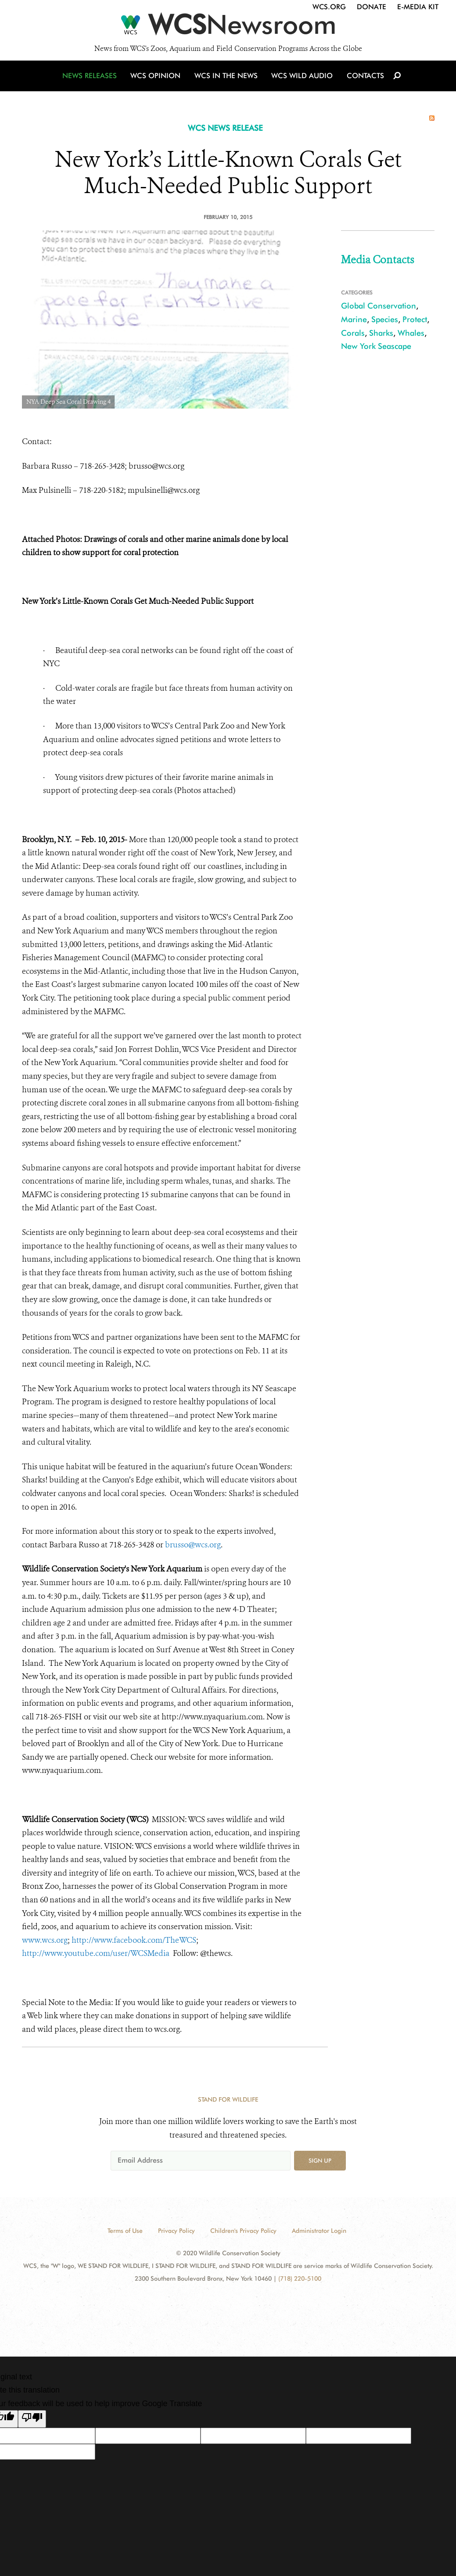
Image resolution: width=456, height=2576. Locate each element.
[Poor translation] (32, 2419)
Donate (371, 7)
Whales (411, 332)
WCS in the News (226, 80)
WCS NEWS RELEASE (225, 128)
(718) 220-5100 (299, 2278)
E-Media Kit (417, 7)
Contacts (363, 80)
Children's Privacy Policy (243, 2230)
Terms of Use (125, 2230)
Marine (354, 319)
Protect (414, 319)
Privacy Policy (176, 2230)
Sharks (381, 332)
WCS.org (329, 7)
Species (384, 319)
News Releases (92, 80)
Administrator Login (319, 2230)
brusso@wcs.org (193, 1544)
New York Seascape (376, 346)
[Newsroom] (228, 27)
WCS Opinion (157, 80)
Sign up (320, 2160)
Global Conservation (378, 305)
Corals (353, 332)
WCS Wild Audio (301, 80)
